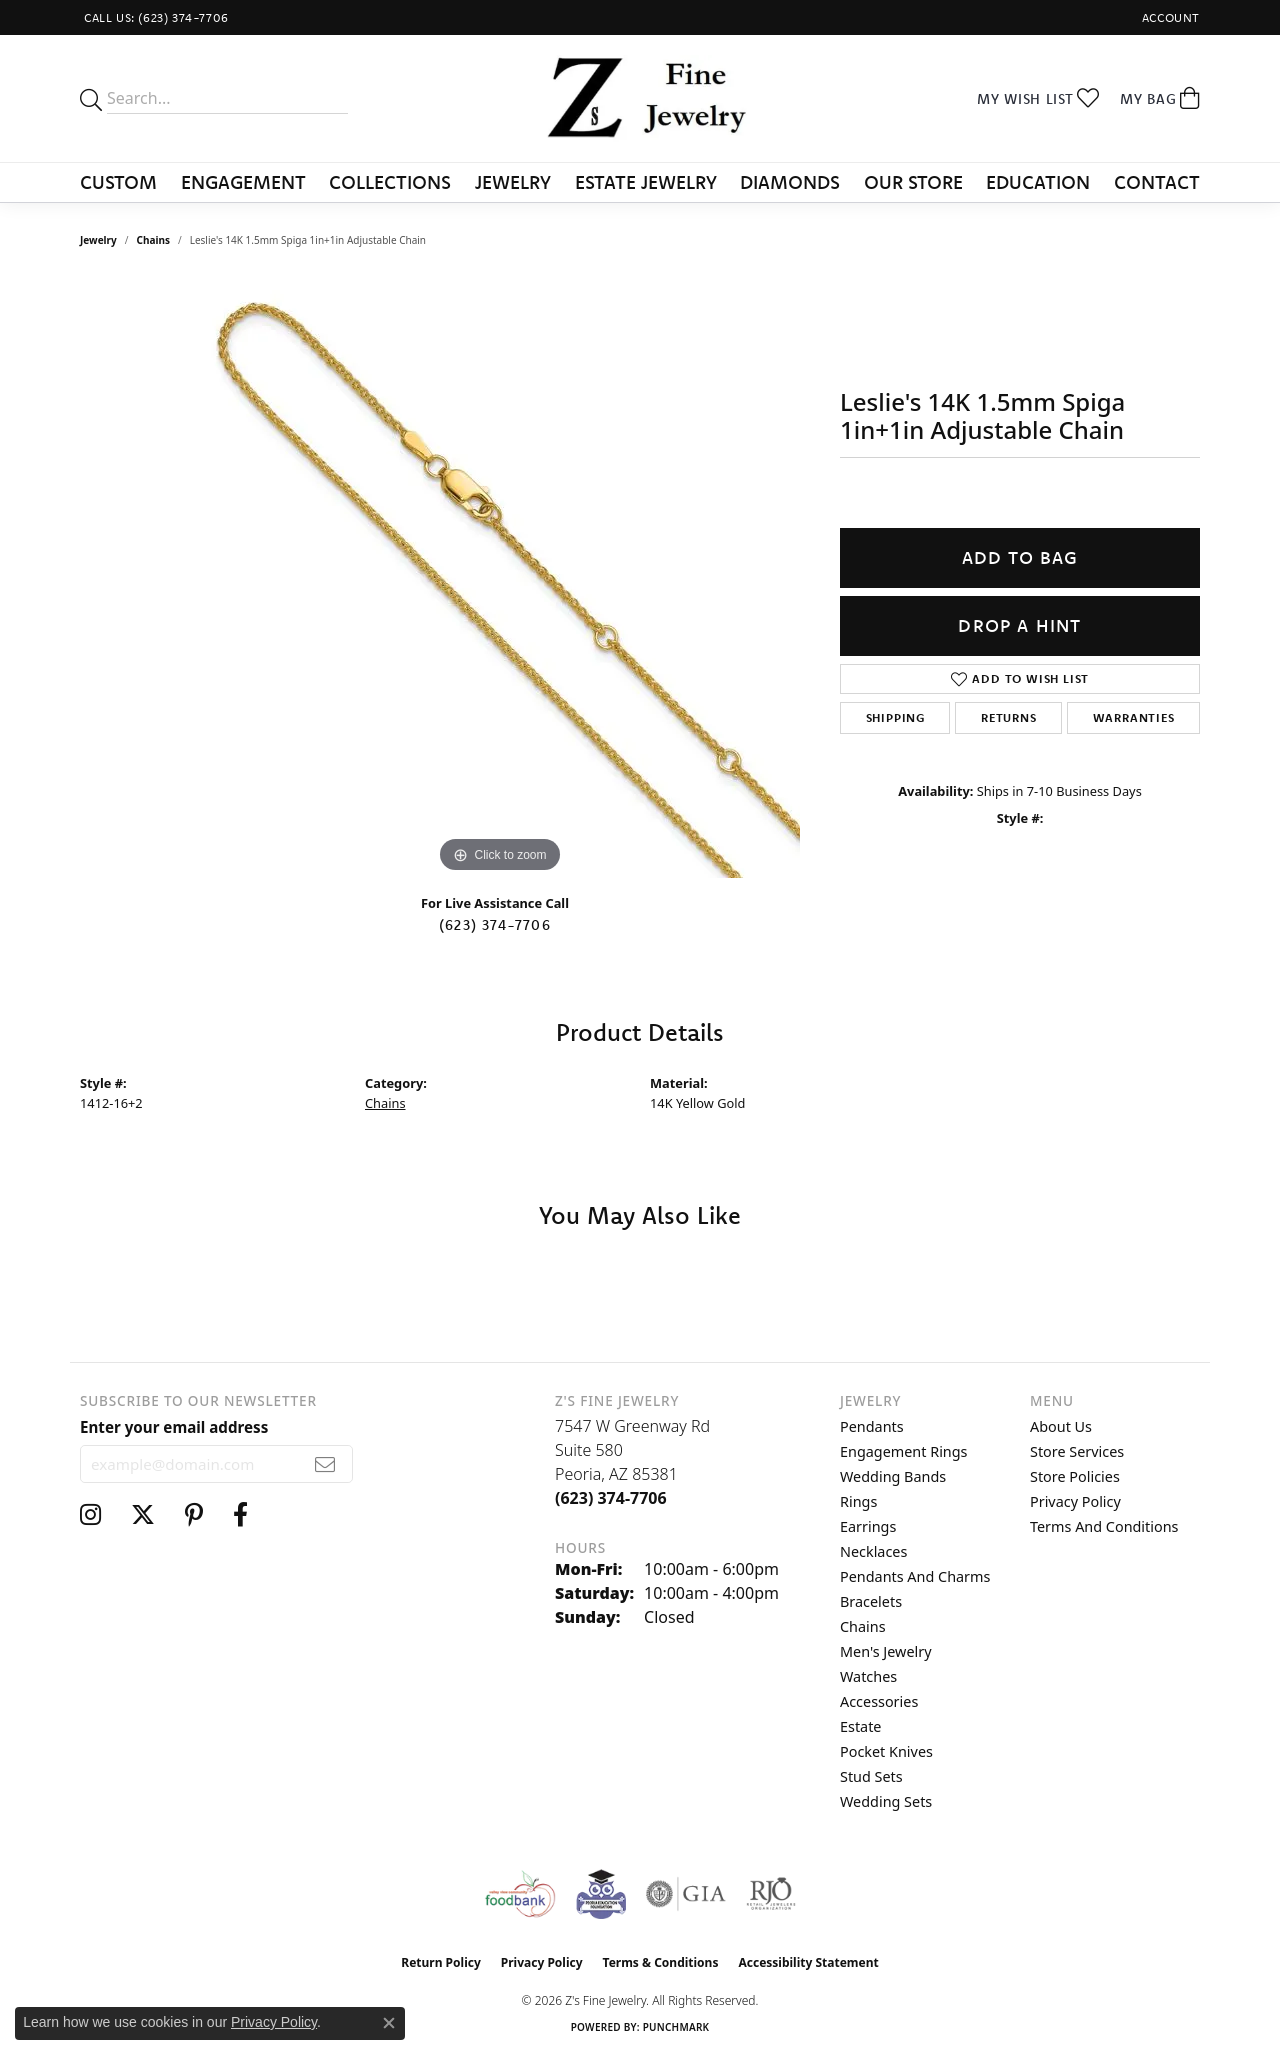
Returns (1009, 717)
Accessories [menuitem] (879, 1701)
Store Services (1077, 1451)
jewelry (98, 240)
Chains (153, 240)
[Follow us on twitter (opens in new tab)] (143, 1515)
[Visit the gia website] (686, 1894)
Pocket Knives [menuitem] (886, 1751)
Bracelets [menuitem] (871, 1601)
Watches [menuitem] (868, 1676)
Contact (1157, 182)
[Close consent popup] (389, 2023)
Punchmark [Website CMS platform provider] (676, 2027)
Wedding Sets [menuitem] (886, 1801)
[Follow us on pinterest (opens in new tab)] (194, 1515)
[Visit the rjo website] (771, 1894)
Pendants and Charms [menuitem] (915, 1576)
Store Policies (1075, 1476)
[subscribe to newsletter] (325, 1464)
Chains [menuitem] (863, 1626)
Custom (118, 182)
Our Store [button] (913, 182)
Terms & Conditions (661, 1962)
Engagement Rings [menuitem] (904, 1451)
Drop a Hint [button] (1019, 625)
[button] (1169, 17)
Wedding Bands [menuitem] (893, 1476)
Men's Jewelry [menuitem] (886, 1651)
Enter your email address (174, 1427)
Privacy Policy (1075, 1501)
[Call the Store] (611, 1498)
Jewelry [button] (513, 182)
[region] (500, 578)
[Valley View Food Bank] (519, 1894)
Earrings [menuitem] (868, 1526)
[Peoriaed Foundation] (601, 1894)
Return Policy (441, 1962)
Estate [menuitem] (860, 1726)
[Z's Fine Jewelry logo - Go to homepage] (639, 98)
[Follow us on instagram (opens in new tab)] (90, 1515)
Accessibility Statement (808, 1962)
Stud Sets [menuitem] (871, 1776)
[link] (154, 17)
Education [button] (1038, 182)
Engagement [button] (243, 182)
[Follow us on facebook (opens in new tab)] (240, 1515)
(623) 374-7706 (495, 925)
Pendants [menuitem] (872, 1426)
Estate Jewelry (646, 182)
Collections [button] (390, 182)
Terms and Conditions (1104, 1526)
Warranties (1134, 717)
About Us (1061, 1426)
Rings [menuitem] (858, 1501)
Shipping (895, 717)
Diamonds (790, 182)
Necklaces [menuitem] (873, 1551)
